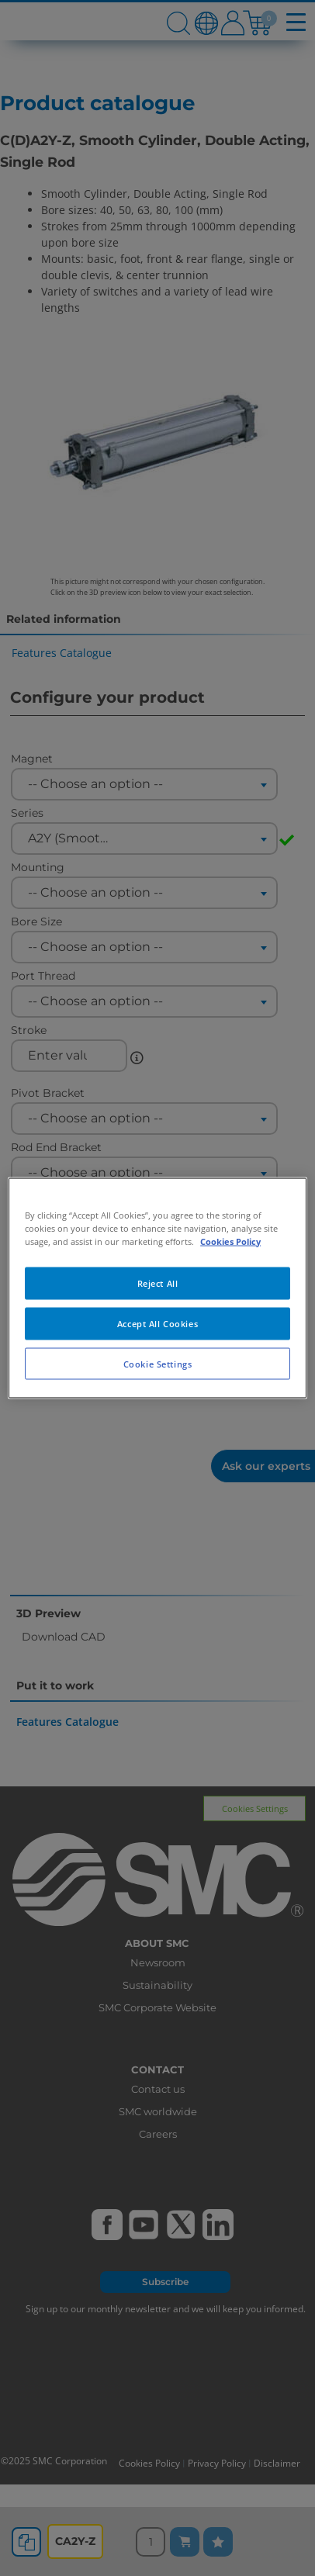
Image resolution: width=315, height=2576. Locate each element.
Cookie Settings (157, 1363)
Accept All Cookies (157, 1323)
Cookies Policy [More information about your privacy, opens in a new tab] (230, 1241)
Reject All (157, 1282)
